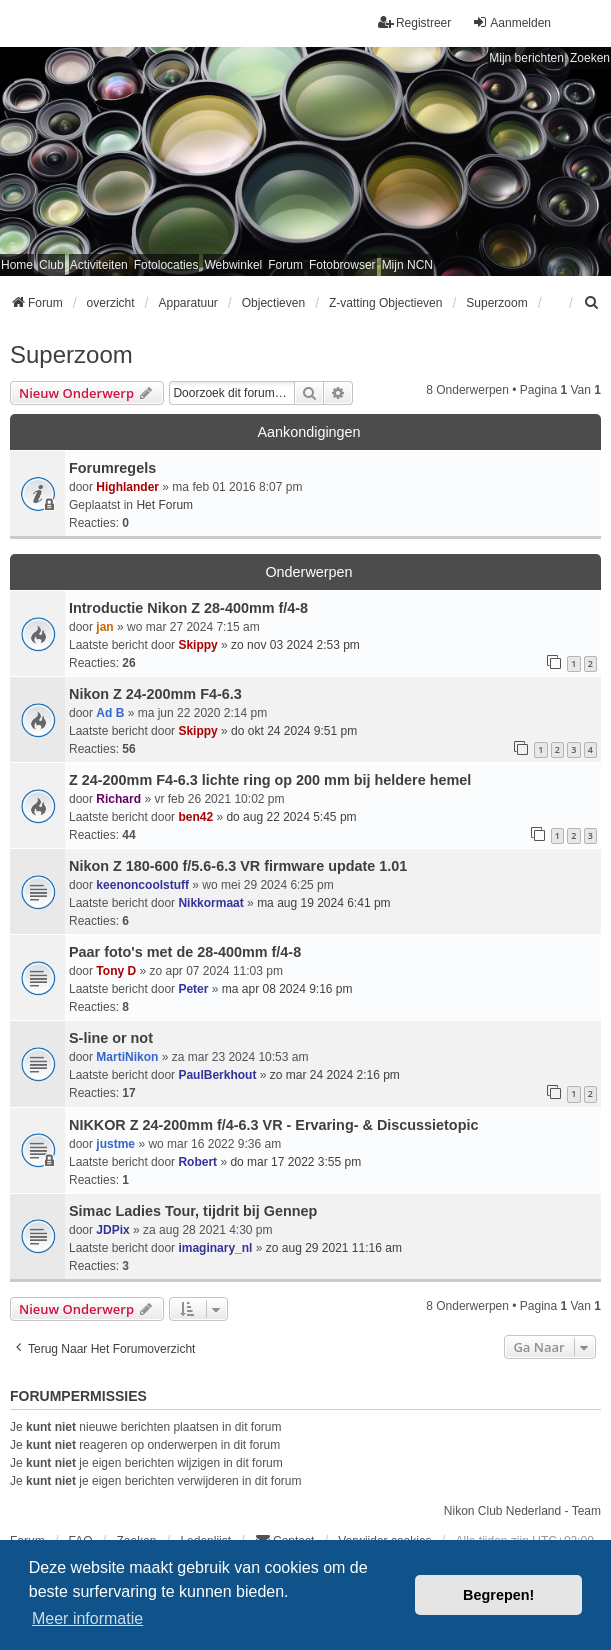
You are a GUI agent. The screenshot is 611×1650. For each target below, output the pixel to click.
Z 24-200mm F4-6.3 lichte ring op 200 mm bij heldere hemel (270, 780)
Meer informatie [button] (87, 1618)
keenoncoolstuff (142, 885)
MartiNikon (127, 1057)
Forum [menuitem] (285, 265)
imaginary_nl (215, 1248)
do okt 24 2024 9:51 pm (294, 731)
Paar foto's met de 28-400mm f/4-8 (185, 952)
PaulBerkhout (217, 1075)
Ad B (110, 713)
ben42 (195, 817)
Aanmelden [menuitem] (511, 22)
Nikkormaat (210, 903)
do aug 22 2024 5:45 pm (291, 817)
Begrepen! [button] (498, 1595)
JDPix (112, 1230)
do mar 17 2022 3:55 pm (295, 1162)
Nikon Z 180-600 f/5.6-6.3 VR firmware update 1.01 (238, 866)
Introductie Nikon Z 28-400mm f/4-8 (188, 608)
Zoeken (590, 58)
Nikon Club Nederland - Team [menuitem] (522, 1511)
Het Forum (164, 505)
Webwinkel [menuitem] (233, 265)
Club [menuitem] (51, 265)
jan (104, 627)
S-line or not (111, 1038)
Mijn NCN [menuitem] (407, 265)
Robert (197, 1162)
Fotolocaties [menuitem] (166, 265)
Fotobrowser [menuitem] (342, 265)
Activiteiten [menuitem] (99, 265)
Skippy (197, 645)
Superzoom (71, 354)
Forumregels (112, 468)
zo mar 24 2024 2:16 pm (335, 1075)
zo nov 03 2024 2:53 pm (295, 645)
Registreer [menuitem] (414, 22)
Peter (193, 989)
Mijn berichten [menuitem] (526, 58)
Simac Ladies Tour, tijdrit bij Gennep (193, 1211)
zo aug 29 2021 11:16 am (334, 1248)
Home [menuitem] (17, 265)
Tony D (116, 971)
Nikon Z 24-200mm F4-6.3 (155, 694)
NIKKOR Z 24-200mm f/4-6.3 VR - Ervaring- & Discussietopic (273, 1125)
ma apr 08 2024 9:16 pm (287, 989)
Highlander (127, 487)
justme (115, 1144)
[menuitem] (592, 303)
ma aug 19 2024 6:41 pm (323, 903)
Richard (118, 799)
